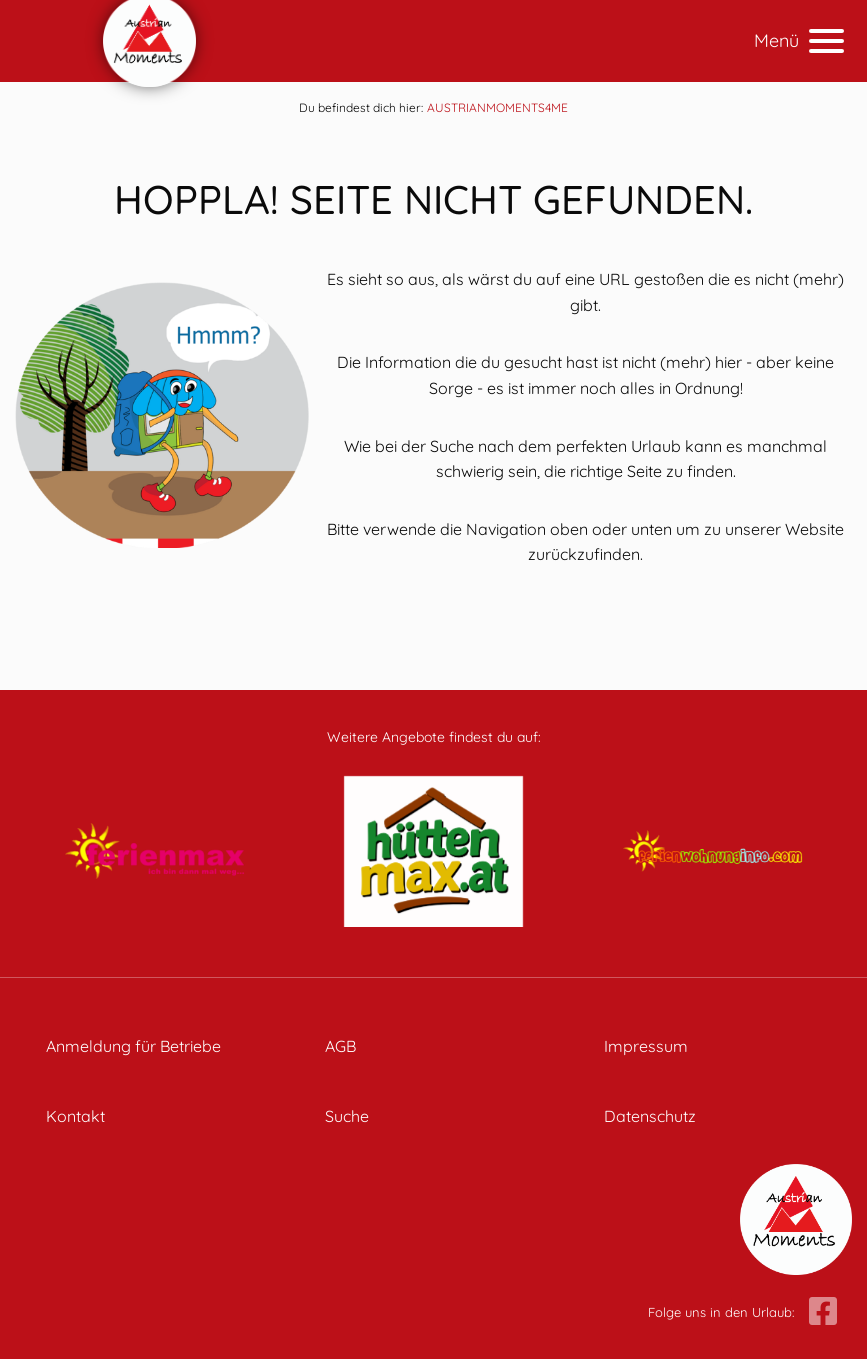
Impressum (646, 1046)
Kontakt (75, 1116)
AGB (340, 1046)
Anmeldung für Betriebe (133, 1046)
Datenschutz (650, 1116)
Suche (347, 1116)
